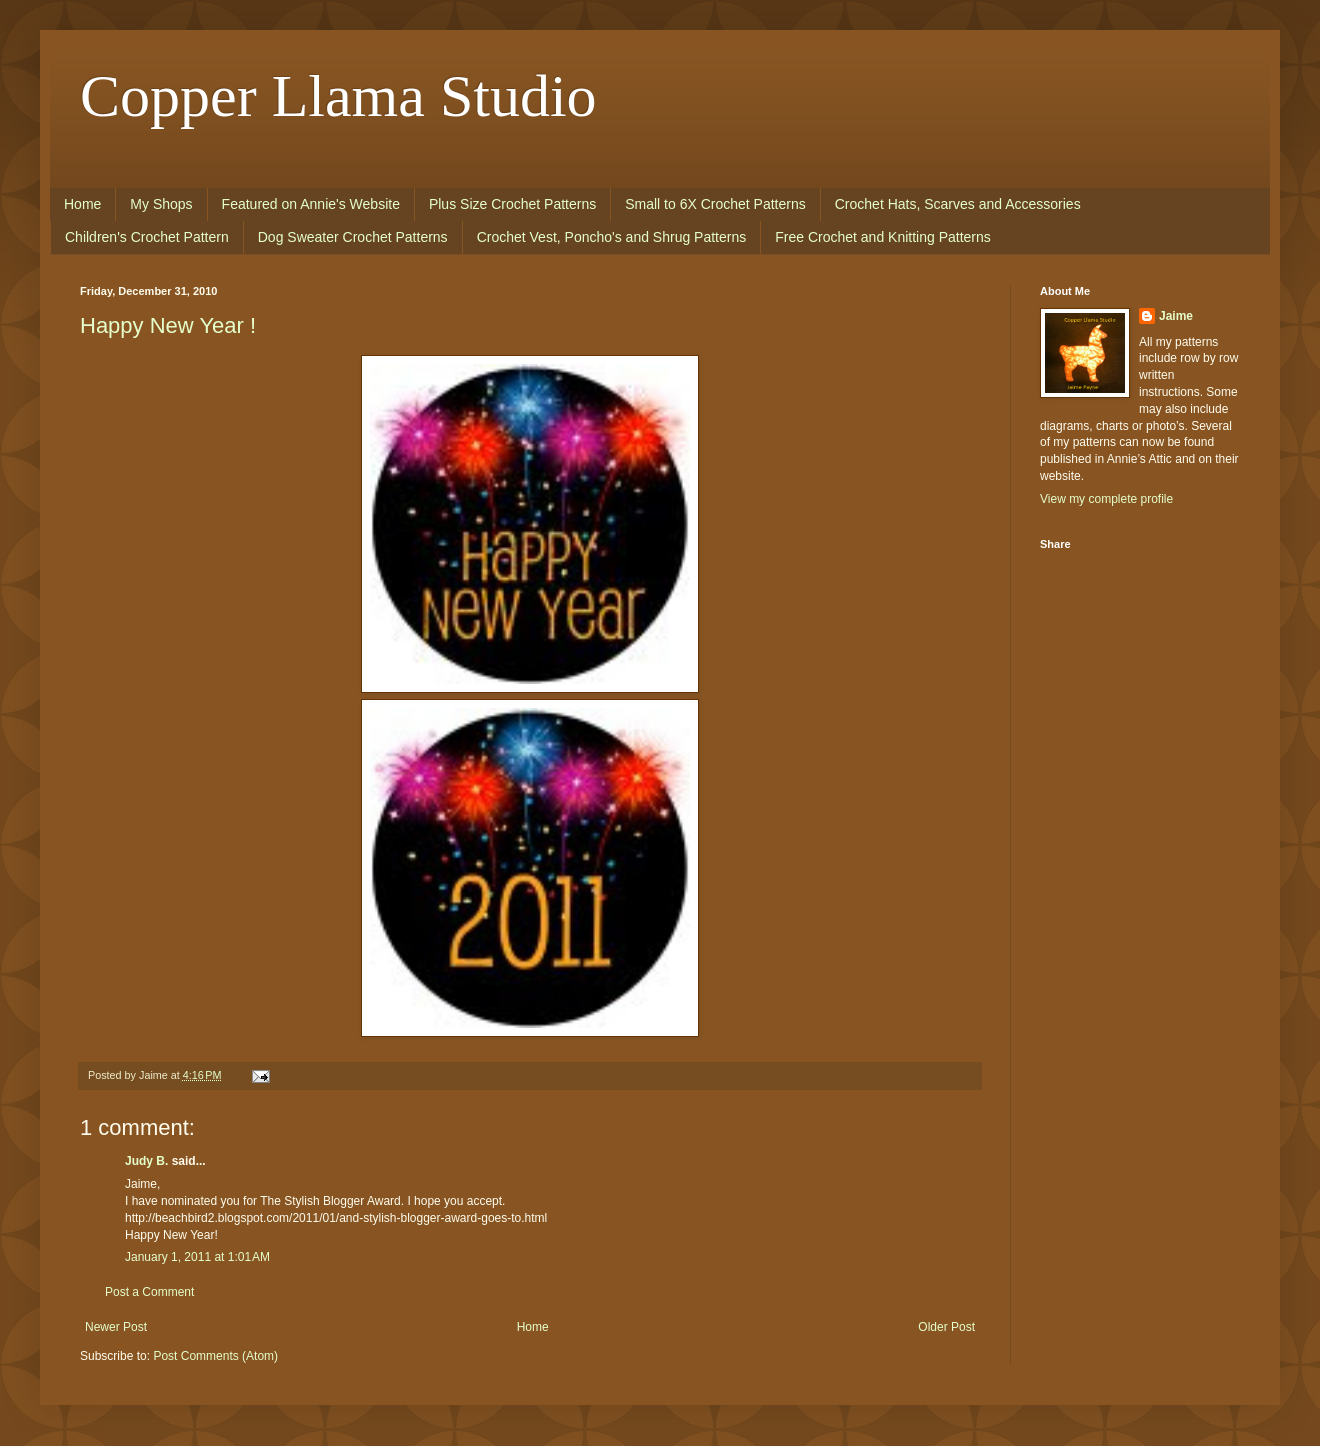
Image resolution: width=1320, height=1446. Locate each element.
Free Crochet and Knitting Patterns (883, 237)
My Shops (161, 204)
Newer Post (116, 1327)
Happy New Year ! (168, 325)
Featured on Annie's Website (311, 204)
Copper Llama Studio (338, 96)
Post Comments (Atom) (215, 1356)
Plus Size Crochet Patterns (512, 204)
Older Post (946, 1327)
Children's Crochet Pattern (147, 237)
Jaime (1176, 316)
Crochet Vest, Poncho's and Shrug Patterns (612, 237)
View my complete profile (1106, 499)
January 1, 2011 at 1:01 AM (197, 1257)
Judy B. (146, 1161)
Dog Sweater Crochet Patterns (353, 237)
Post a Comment (149, 1292)
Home (82, 204)
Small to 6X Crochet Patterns (715, 204)
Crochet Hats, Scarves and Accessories (958, 204)
